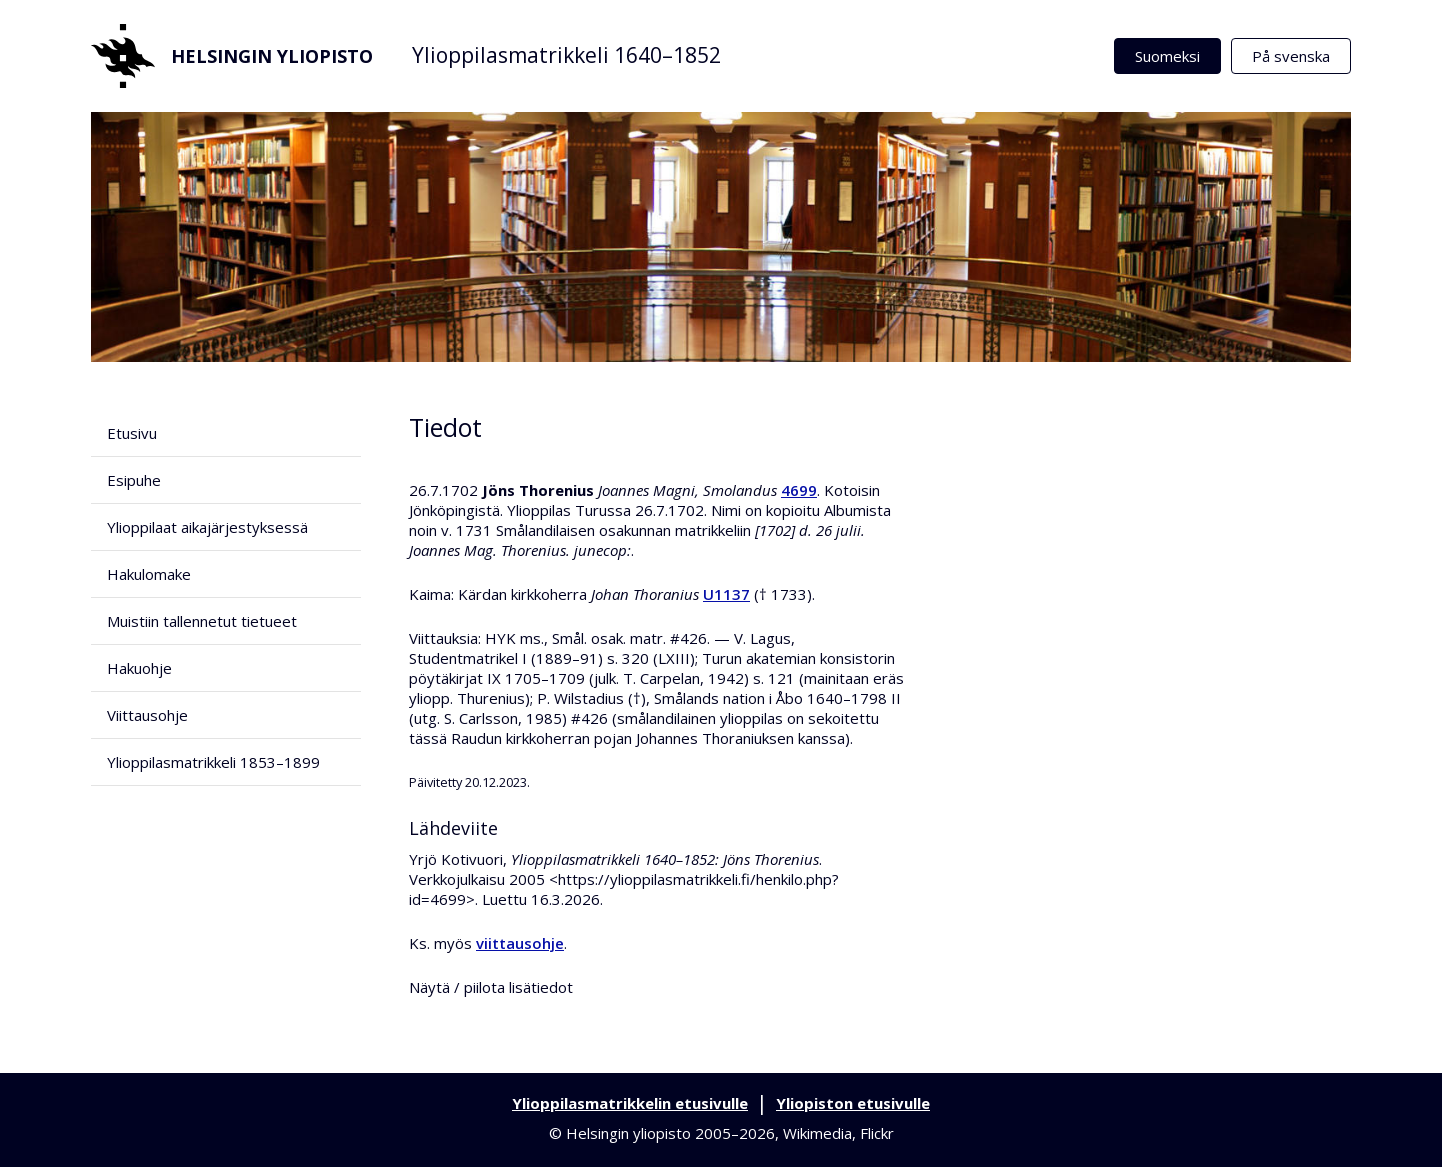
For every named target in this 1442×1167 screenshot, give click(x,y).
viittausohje (520, 943)
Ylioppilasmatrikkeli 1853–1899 (213, 762)
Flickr (877, 1133)
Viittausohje (147, 715)
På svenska (1291, 56)
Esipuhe (134, 480)
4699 (799, 490)
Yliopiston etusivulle (853, 1103)
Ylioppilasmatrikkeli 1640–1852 (566, 55)
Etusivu (132, 433)
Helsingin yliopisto (232, 56)
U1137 (726, 594)
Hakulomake (149, 574)
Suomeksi (1167, 56)
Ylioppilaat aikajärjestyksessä (207, 527)
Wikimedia (817, 1133)
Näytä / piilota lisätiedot (491, 987)
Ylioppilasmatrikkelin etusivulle (630, 1103)
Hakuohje (139, 668)
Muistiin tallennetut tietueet (202, 621)
